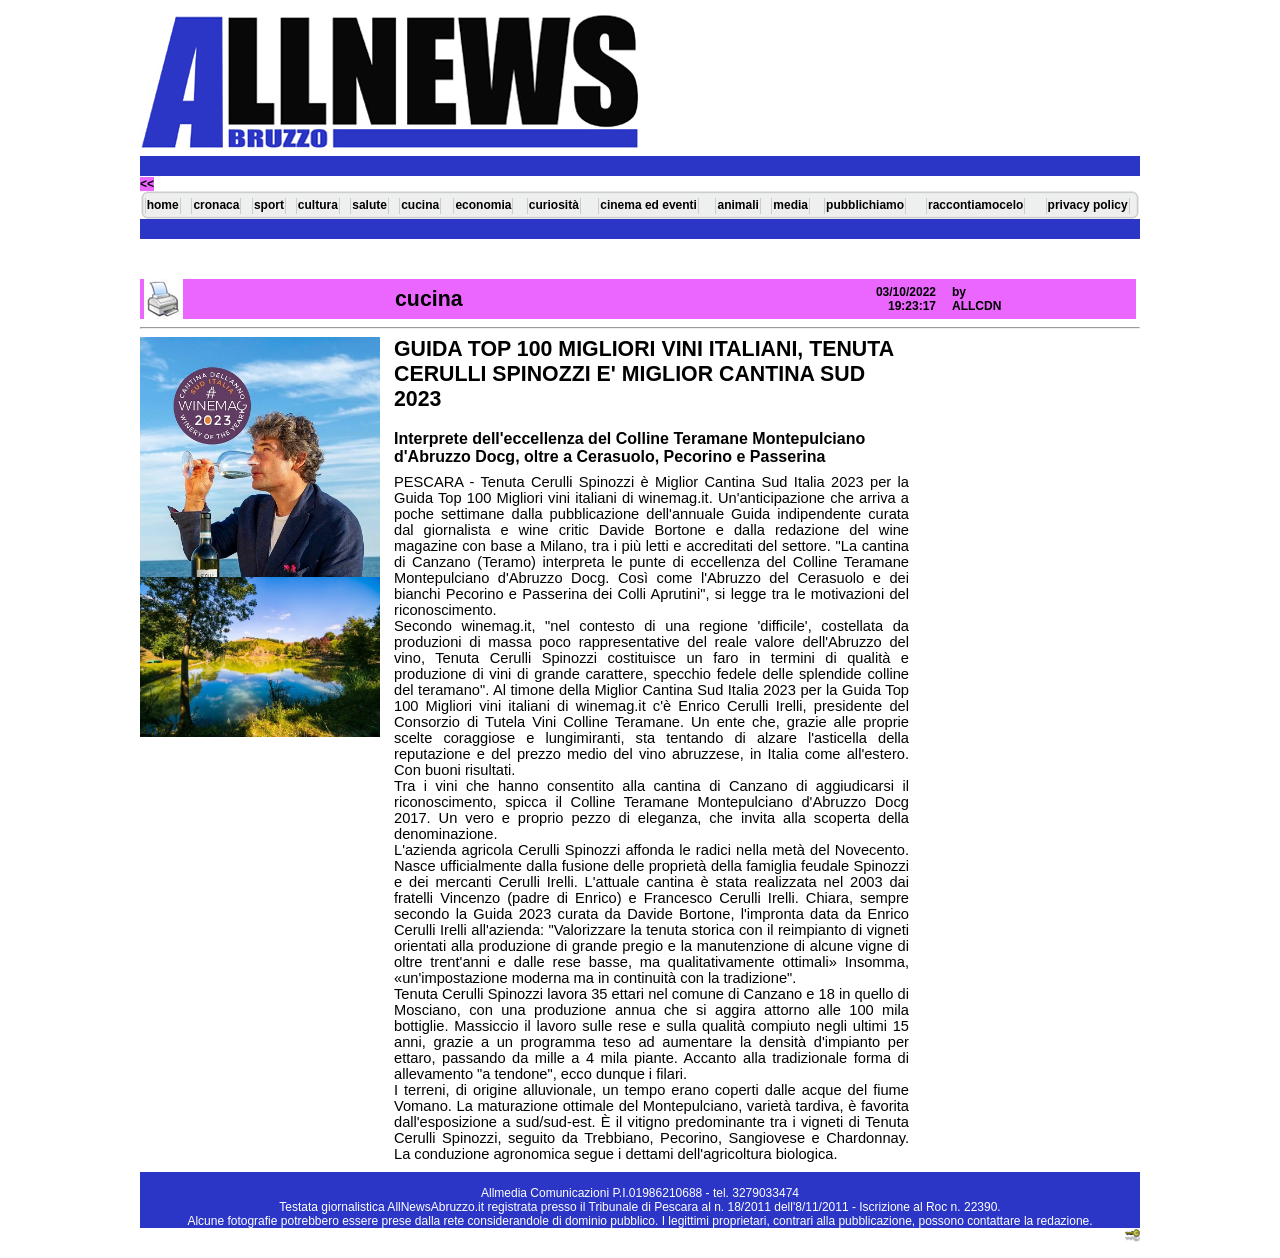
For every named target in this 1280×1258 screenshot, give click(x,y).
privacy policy (1088, 205)
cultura (318, 205)
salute (369, 205)
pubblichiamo (865, 205)
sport (269, 205)
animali (737, 205)
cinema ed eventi (648, 205)
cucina (420, 205)
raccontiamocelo (975, 205)
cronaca (216, 205)
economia (483, 205)
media (790, 205)
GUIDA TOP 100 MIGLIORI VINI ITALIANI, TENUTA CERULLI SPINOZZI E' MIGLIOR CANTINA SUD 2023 (643, 374)
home (163, 205)
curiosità (554, 205)
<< (147, 184)
